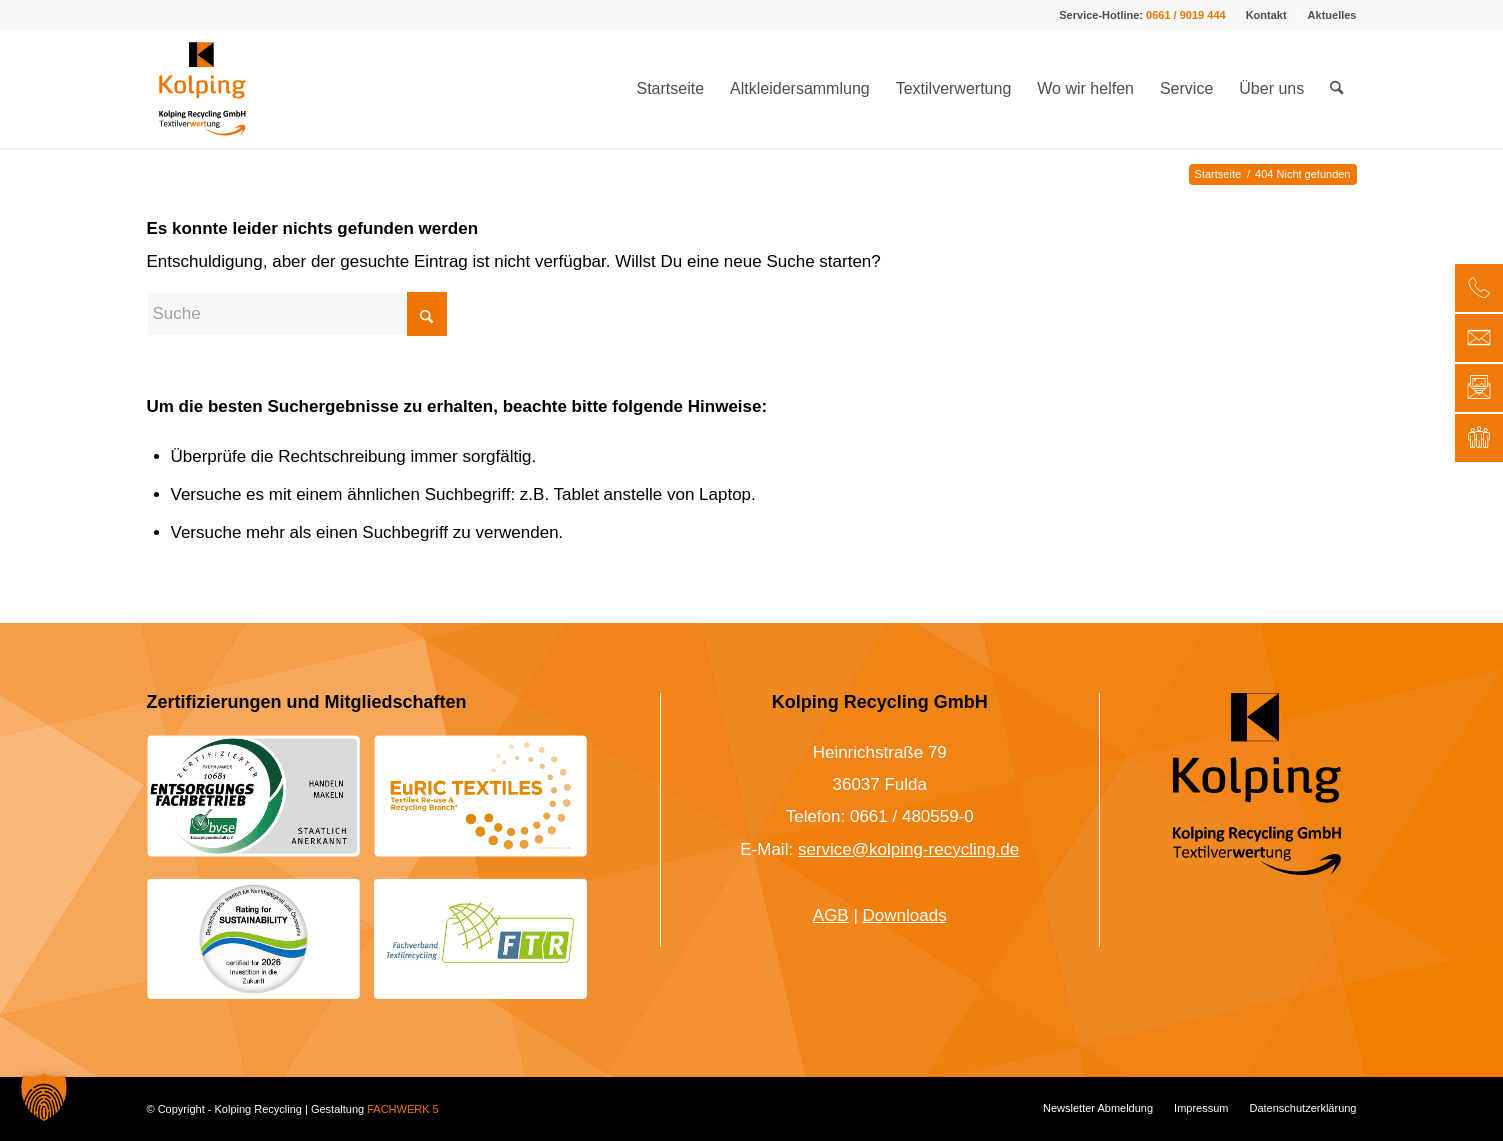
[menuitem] (1267, 15)
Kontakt (1266, 15)
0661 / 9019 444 (1186, 15)
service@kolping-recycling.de (908, 849)
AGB (831, 915)
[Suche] (1336, 89)
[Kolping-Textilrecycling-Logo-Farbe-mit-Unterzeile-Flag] (202, 89)
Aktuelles (1332, 15)
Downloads (905, 915)
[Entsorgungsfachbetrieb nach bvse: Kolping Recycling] (253, 795)
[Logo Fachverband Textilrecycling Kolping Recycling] (480, 939)
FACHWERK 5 (403, 1109)
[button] (44, 1097)
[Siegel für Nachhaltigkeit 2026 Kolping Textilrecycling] (253, 938)
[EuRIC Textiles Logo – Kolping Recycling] (480, 795)
